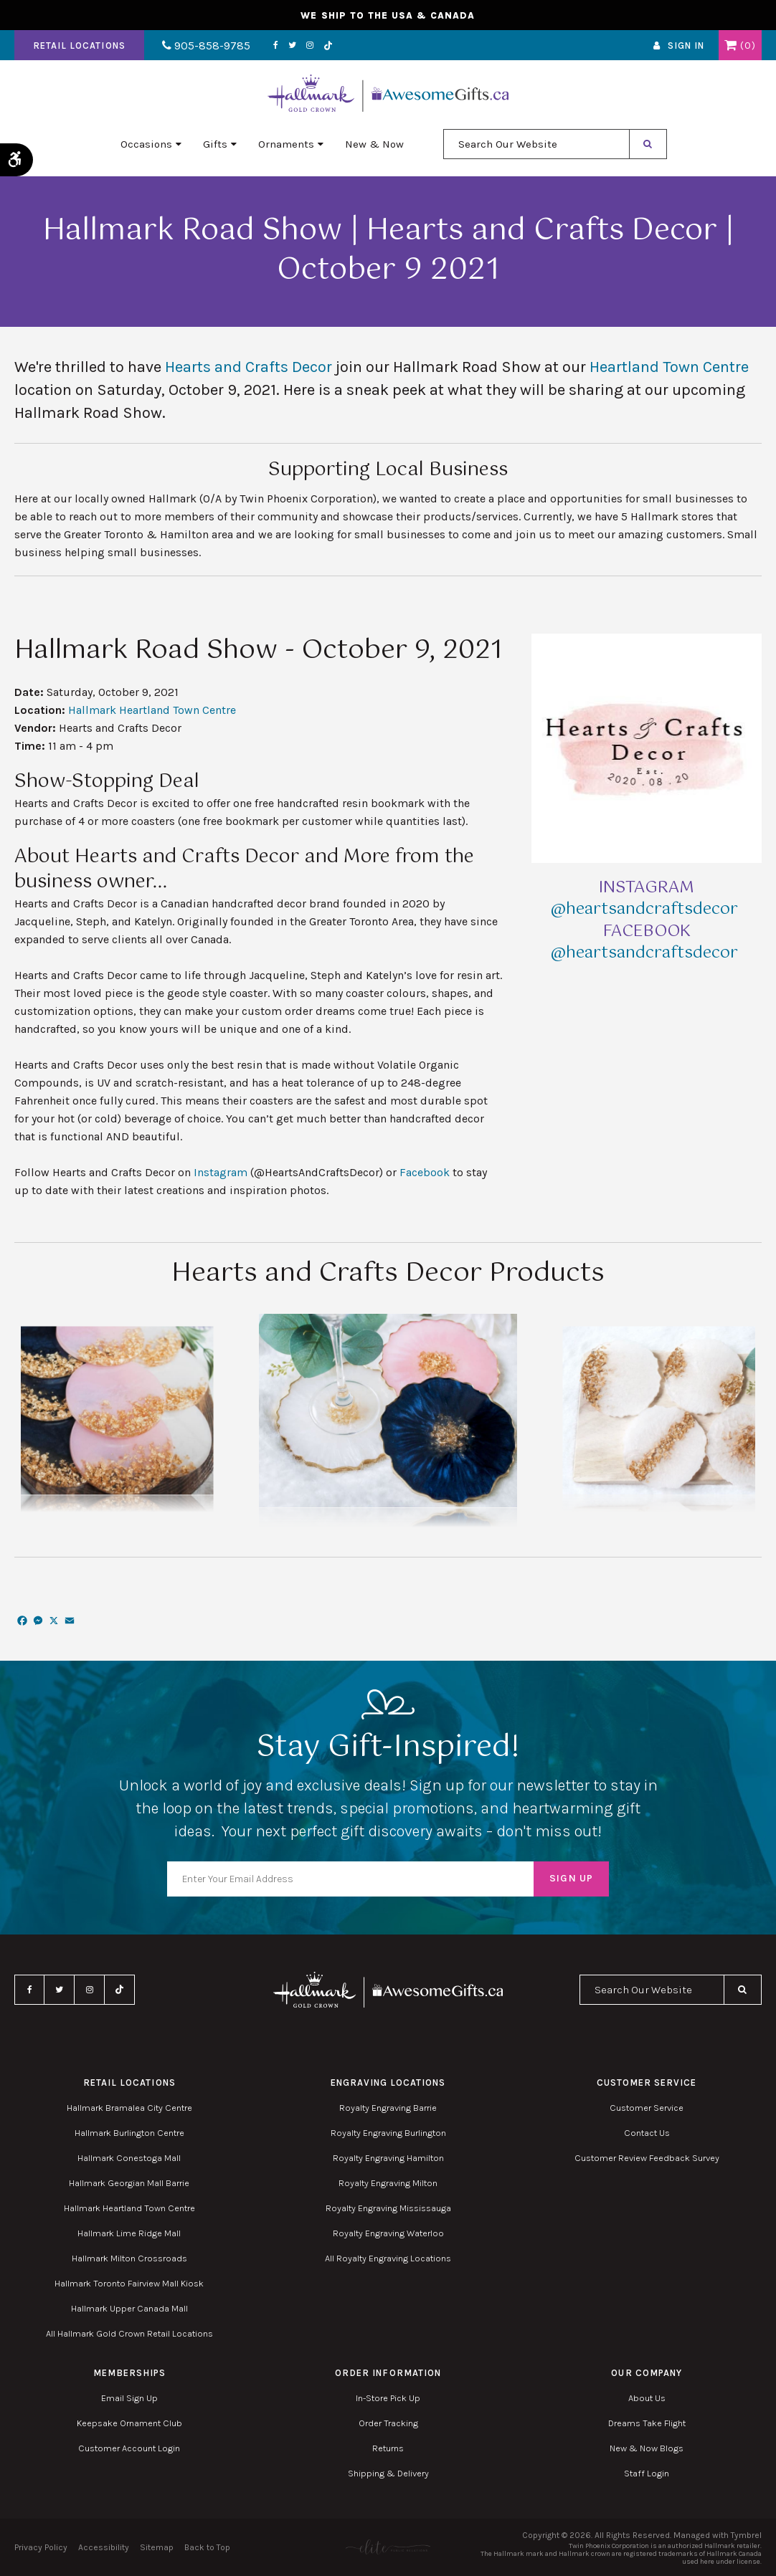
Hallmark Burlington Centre (129, 2132)
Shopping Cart (730, 45)
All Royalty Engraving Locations (388, 2258)
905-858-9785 (206, 45)
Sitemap (157, 2547)
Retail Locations (79, 45)
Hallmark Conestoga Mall (129, 2157)
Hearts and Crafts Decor (248, 367)
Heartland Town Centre (669, 367)
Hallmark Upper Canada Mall (129, 2308)
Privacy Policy (40, 2547)
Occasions (146, 144)
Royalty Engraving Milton (388, 2182)
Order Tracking (388, 2423)
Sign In (686, 45)
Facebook (275, 45)
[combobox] (536, 144)
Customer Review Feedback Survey (646, 2157)
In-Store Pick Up (388, 2398)
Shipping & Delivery (388, 2473)
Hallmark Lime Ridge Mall (129, 2233)
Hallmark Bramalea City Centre (129, 2107)
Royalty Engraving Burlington (388, 2132)
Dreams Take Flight (647, 2423)
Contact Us (647, 2132)
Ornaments (286, 144)
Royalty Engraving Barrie (388, 2107)
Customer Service (646, 2107)
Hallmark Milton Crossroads (129, 2258)
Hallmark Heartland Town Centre (152, 710)
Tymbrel (746, 2535)
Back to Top (207, 2547)
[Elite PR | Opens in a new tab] (388, 2546)
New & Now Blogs (646, 2448)
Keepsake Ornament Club (129, 2423)
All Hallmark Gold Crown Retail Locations (129, 2333)
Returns (388, 2448)
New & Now (374, 144)
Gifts (215, 144)
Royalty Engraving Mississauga (388, 2208)
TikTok (328, 45)
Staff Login (646, 2473)
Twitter (292, 45)
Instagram (309, 45)
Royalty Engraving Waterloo (388, 2233)
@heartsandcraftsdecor (646, 909)
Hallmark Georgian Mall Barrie (129, 2182)
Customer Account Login (129, 2448)
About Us (647, 2398)
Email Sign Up (129, 2398)
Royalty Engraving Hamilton (388, 2157)
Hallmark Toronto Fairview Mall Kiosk (129, 2283)
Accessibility (103, 2547)
